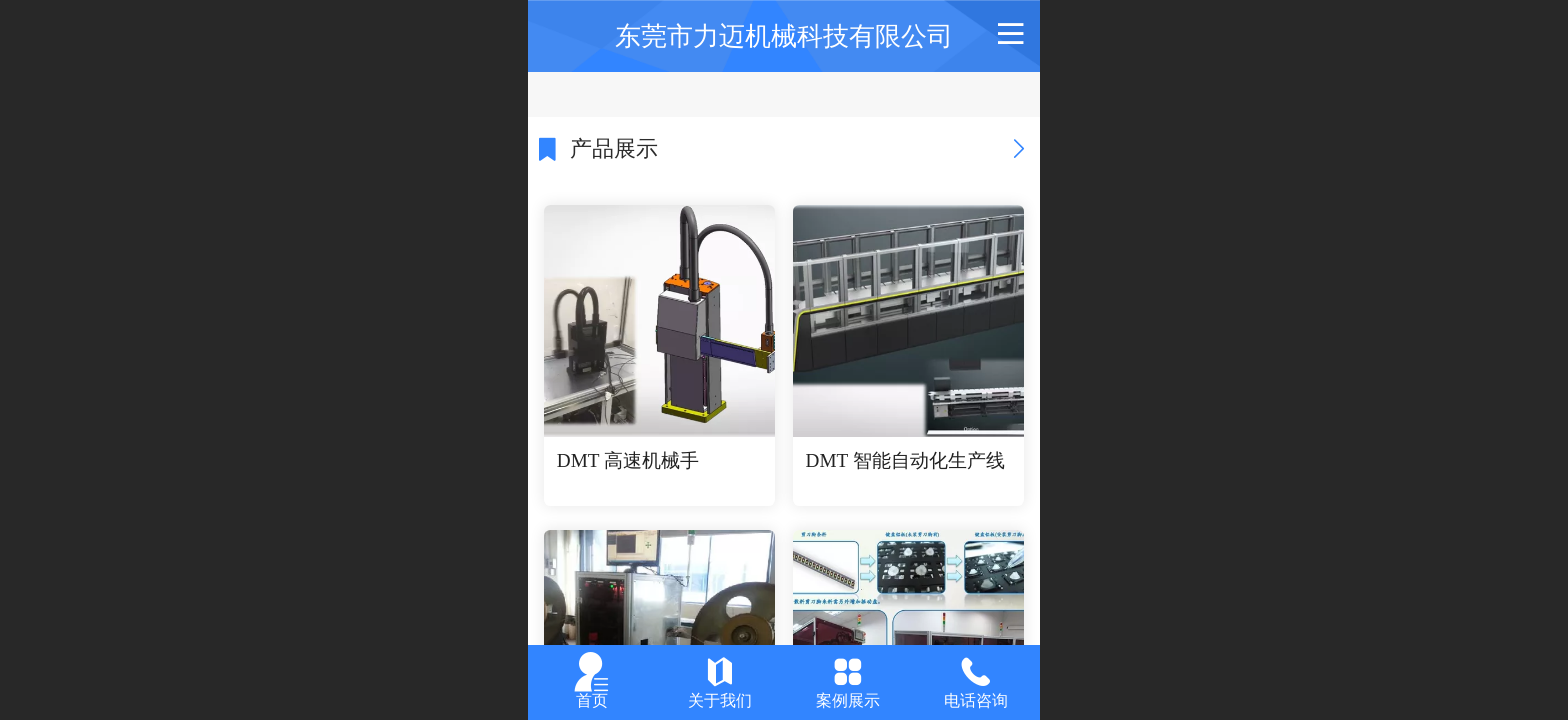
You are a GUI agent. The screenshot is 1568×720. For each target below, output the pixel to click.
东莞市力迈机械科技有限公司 (784, 36)
